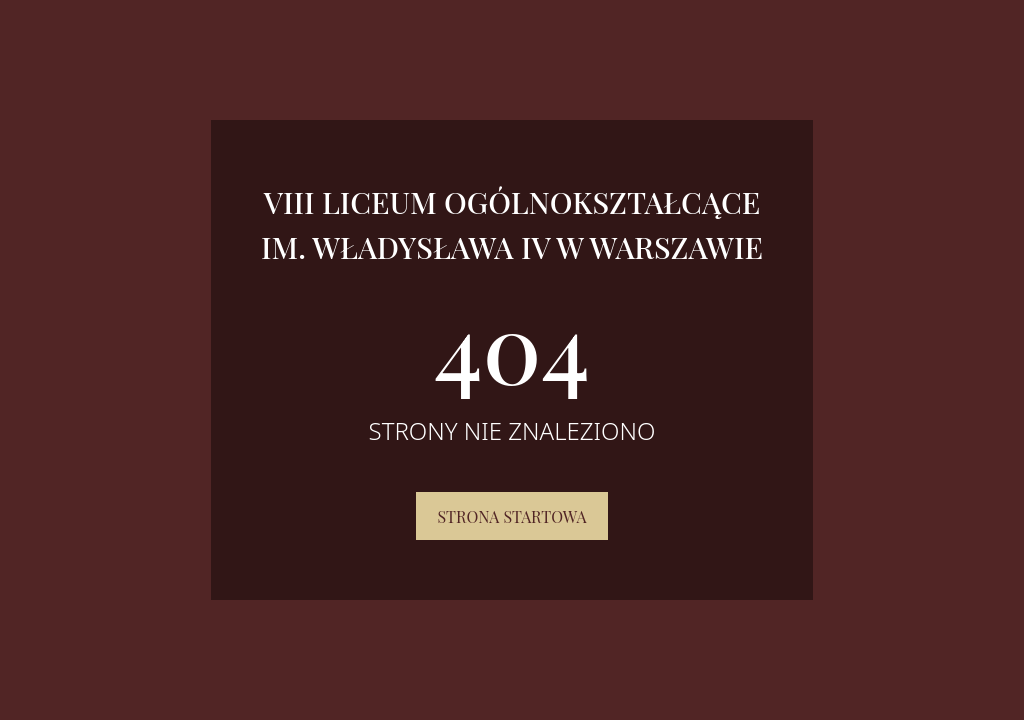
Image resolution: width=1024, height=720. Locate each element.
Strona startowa (511, 516)
